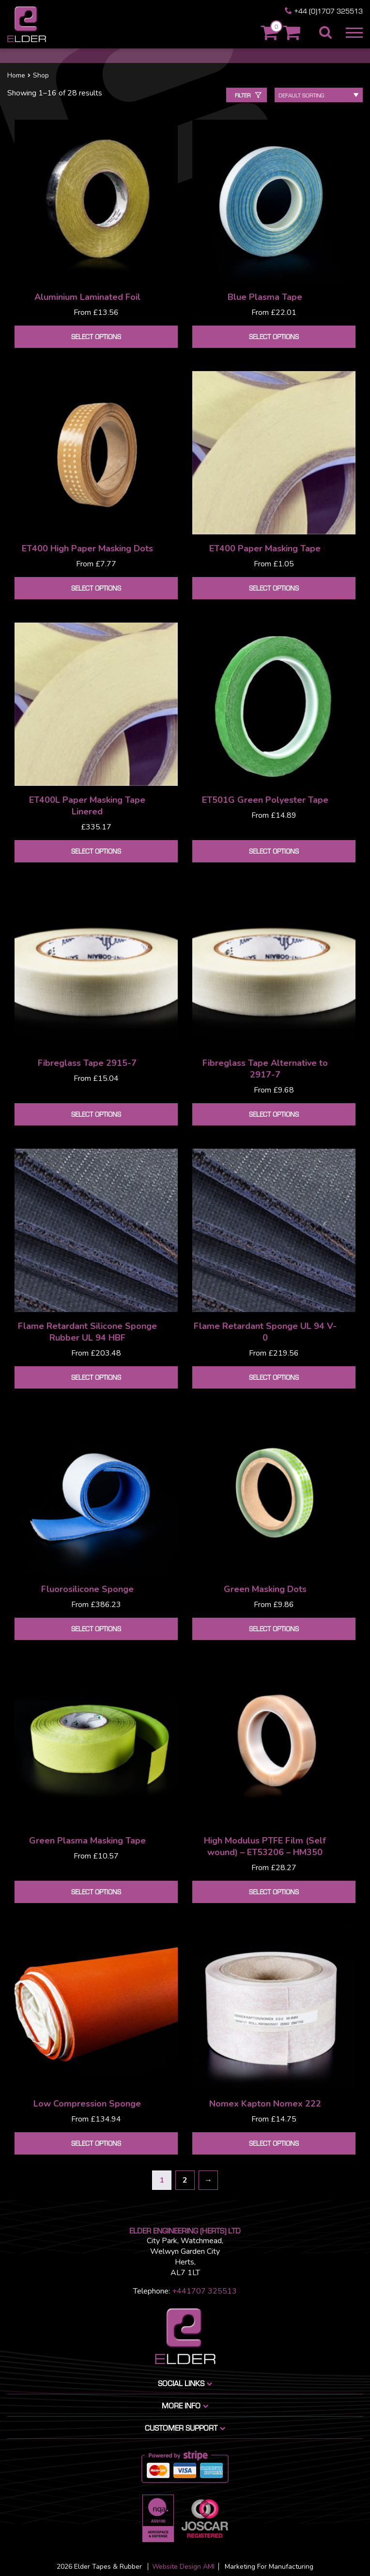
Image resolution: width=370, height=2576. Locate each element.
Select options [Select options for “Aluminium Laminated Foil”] (96, 336)
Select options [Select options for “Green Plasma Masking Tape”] (96, 1891)
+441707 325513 (204, 2291)
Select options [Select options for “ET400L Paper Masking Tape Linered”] (96, 851)
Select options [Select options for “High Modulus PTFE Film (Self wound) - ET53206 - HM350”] (274, 1891)
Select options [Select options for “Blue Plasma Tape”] (274, 336)
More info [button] (186, 2405)
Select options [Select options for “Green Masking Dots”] (274, 1628)
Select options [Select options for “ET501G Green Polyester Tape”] (274, 851)
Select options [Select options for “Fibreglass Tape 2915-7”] (96, 1114)
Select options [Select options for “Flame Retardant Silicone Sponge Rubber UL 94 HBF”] (96, 1377)
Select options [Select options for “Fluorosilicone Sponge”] (96, 1628)
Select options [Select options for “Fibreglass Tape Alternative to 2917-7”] (274, 1114)
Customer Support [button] (186, 2427)
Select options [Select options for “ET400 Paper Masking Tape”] (274, 588)
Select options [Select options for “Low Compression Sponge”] (96, 2143)
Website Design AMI (183, 2566)
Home (16, 75)
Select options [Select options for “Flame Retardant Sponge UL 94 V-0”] (274, 1377)
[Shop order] (319, 95)
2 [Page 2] (185, 2180)
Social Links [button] (186, 2383)
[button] (352, 32)
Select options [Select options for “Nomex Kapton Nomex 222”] (274, 2143)
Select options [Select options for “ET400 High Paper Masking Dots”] (96, 588)
